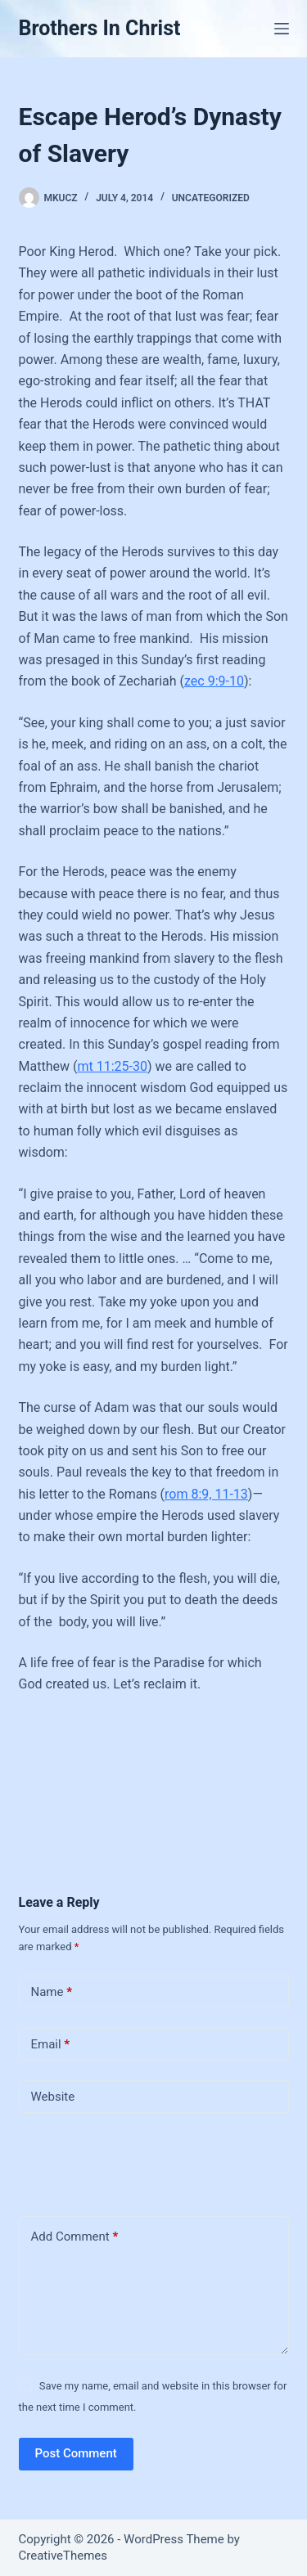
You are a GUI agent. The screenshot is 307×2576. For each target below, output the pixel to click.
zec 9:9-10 (214, 681)
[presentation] (131, 2161)
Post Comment (76, 2453)
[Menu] (281, 28)
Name (52, 1992)
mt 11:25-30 (112, 1066)
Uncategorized (211, 198)
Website (53, 2096)
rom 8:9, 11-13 (206, 1494)
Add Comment (75, 2237)
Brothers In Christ (100, 28)
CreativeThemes (63, 2555)
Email (50, 2044)
